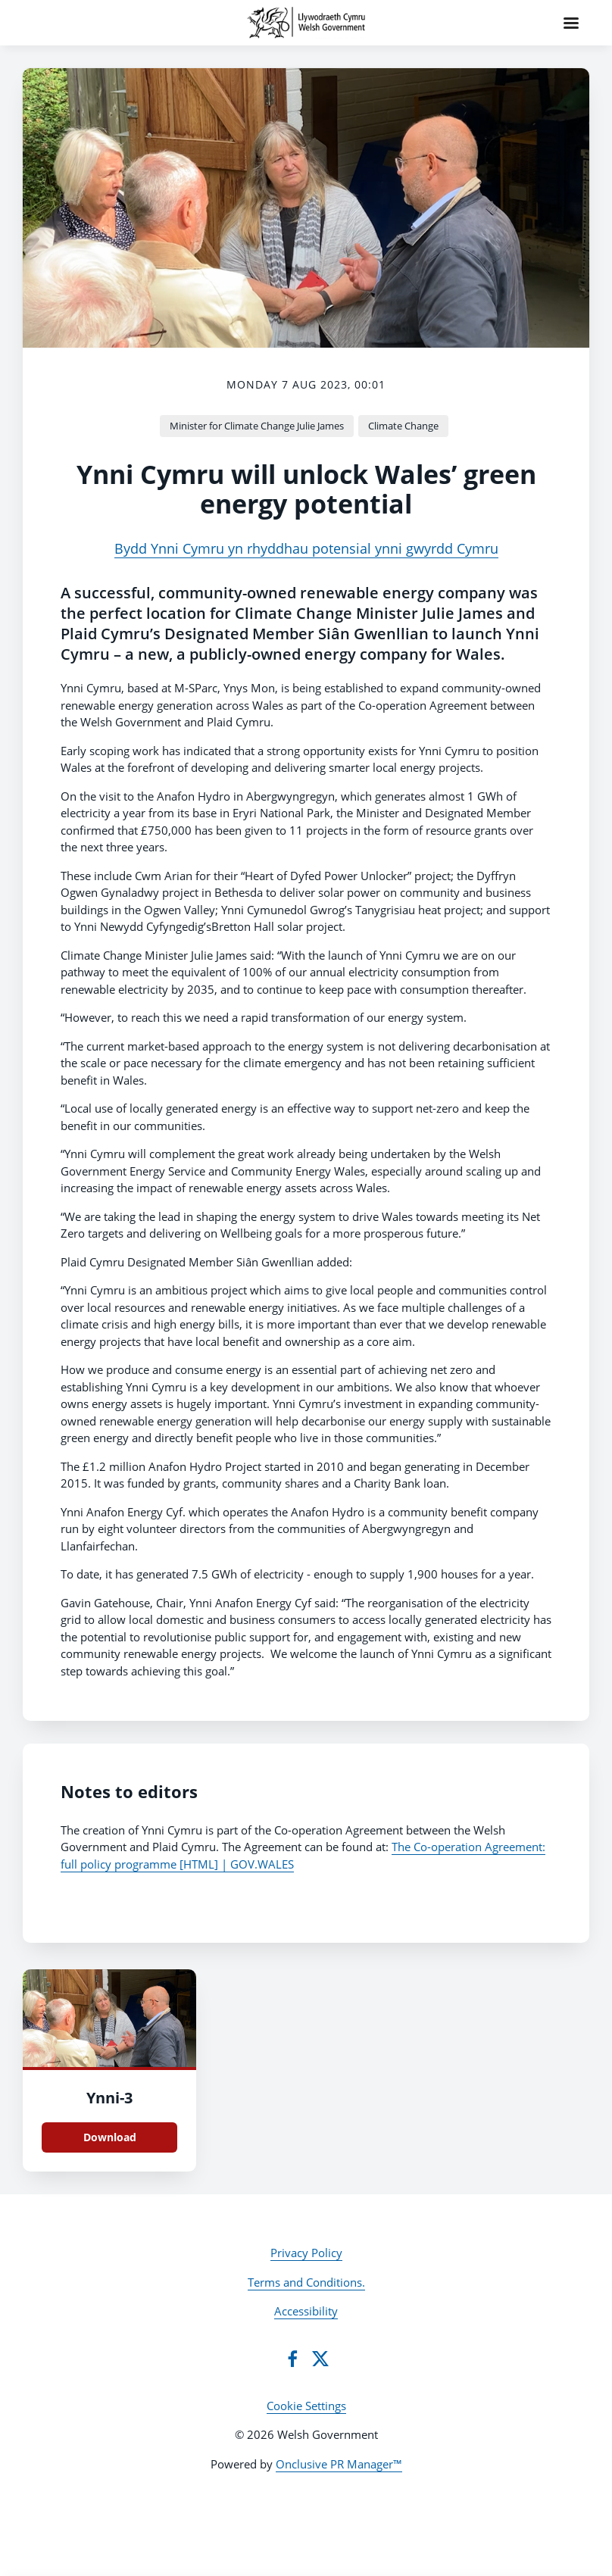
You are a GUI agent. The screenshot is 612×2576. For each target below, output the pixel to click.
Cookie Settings (306, 2405)
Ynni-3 (109, 2097)
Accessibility (306, 2310)
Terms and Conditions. (306, 2282)
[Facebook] (292, 2358)
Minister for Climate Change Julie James (257, 425)
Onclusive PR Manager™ (339, 2463)
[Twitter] (320, 2358)
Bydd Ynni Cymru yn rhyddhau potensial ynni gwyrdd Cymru (306, 548)
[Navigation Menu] (571, 23)
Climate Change (403, 425)
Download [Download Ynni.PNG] (109, 2137)
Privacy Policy (306, 2252)
